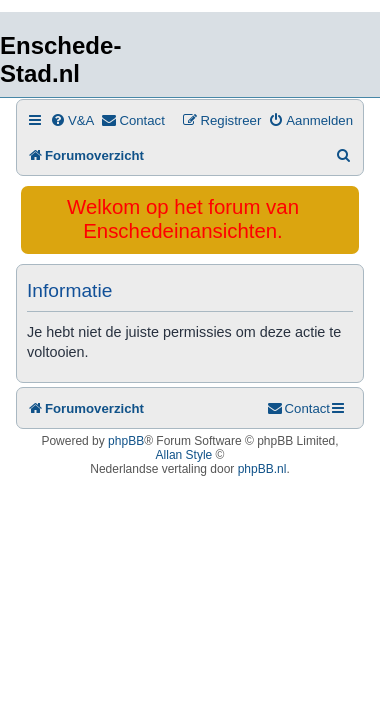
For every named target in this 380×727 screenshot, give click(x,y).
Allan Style (184, 455)
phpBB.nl (262, 469)
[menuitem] (72, 120)
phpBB (126, 441)
